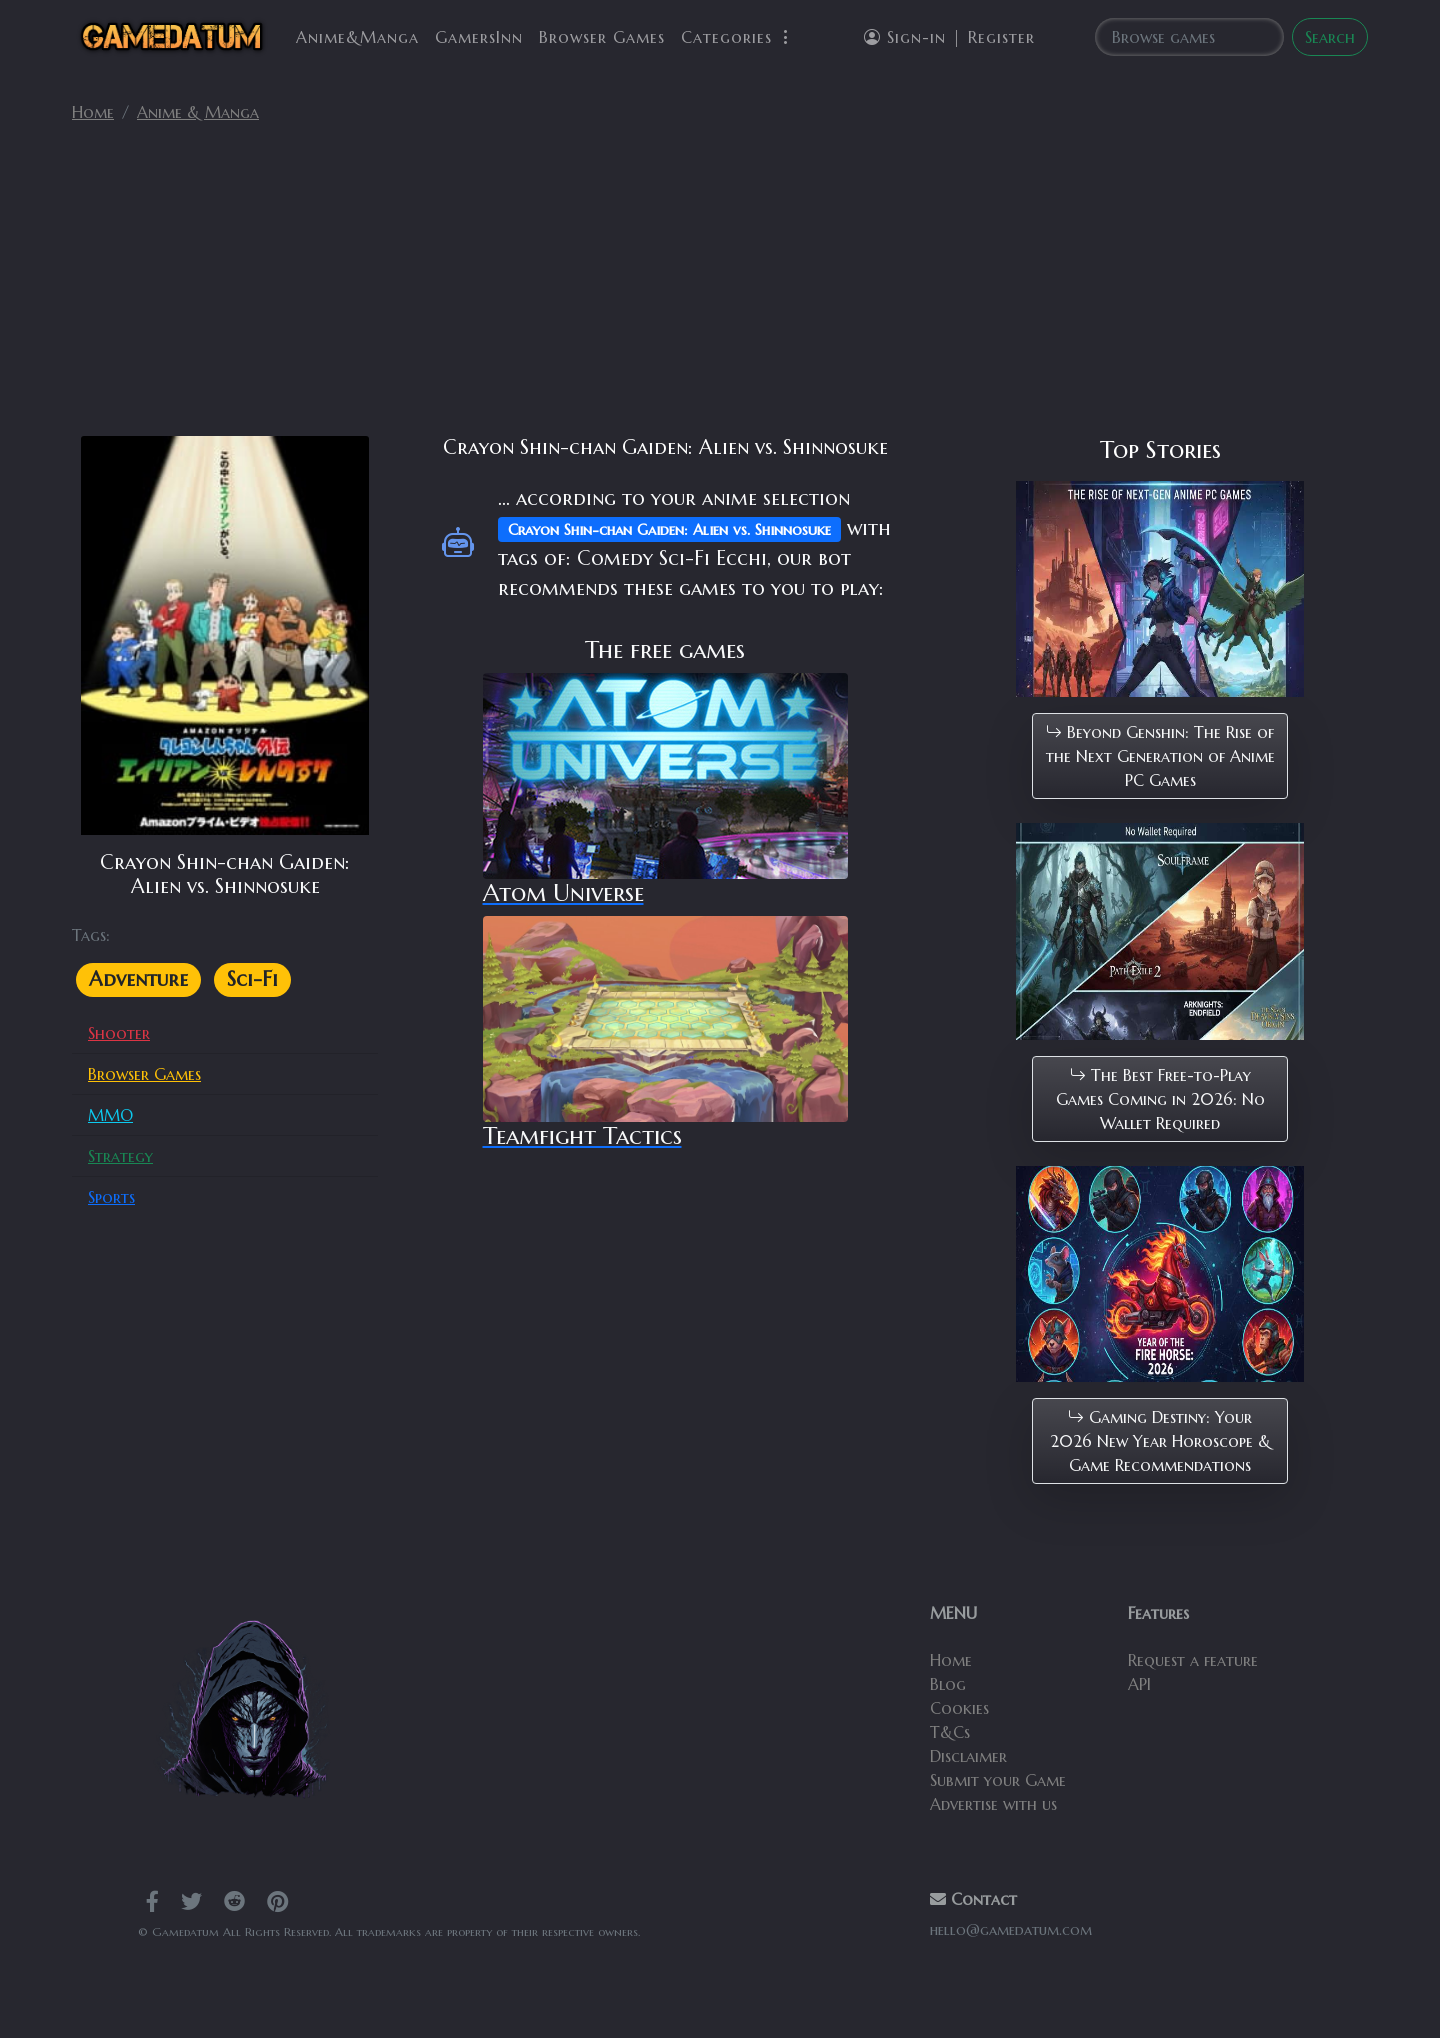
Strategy (120, 1156)
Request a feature (1193, 1660)
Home (93, 112)
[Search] (1189, 37)
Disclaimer (968, 1756)
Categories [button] (738, 37)
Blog (948, 1684)
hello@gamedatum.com (1011, 1930)
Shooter (119, 1033)
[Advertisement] (720, 288)
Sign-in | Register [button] (949, 37)
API (1139, 1684)
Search (1330, 37)
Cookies (959, 1708)
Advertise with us (993, 1804)
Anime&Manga (357, 37)
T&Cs (950, 1732)
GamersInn (479, 37)
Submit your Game (998, 1780)
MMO (110, 1115)
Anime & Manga (198, 112)
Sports (111, 1197)
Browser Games (602, 37)
